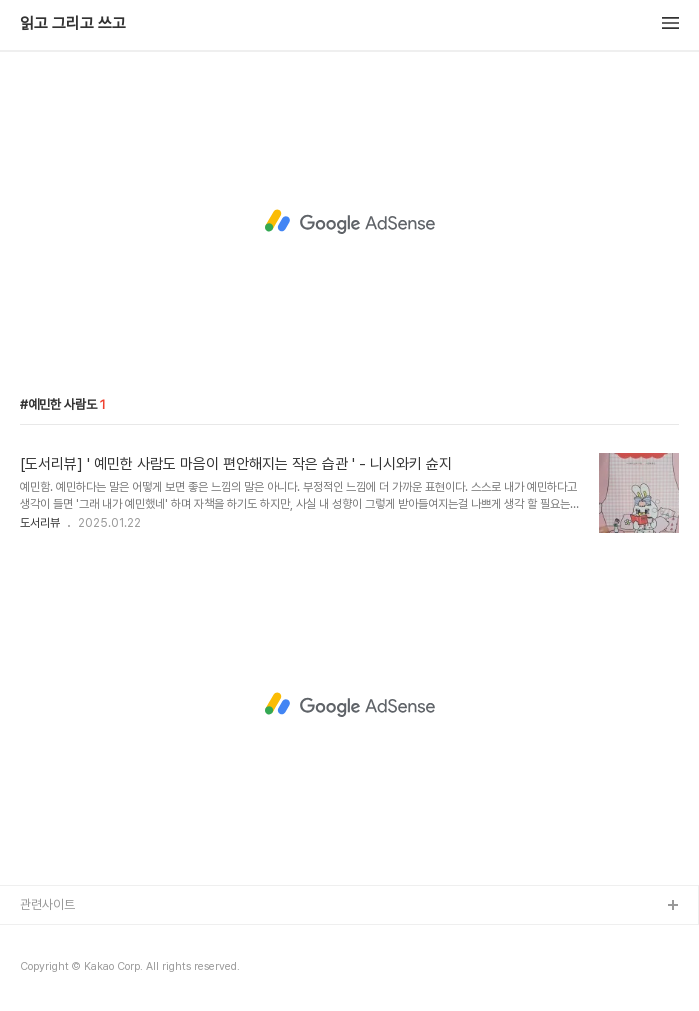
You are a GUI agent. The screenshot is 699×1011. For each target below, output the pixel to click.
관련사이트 (47, 904)
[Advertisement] (349, 222)
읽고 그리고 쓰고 (73, 24)
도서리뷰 (40, 523)
